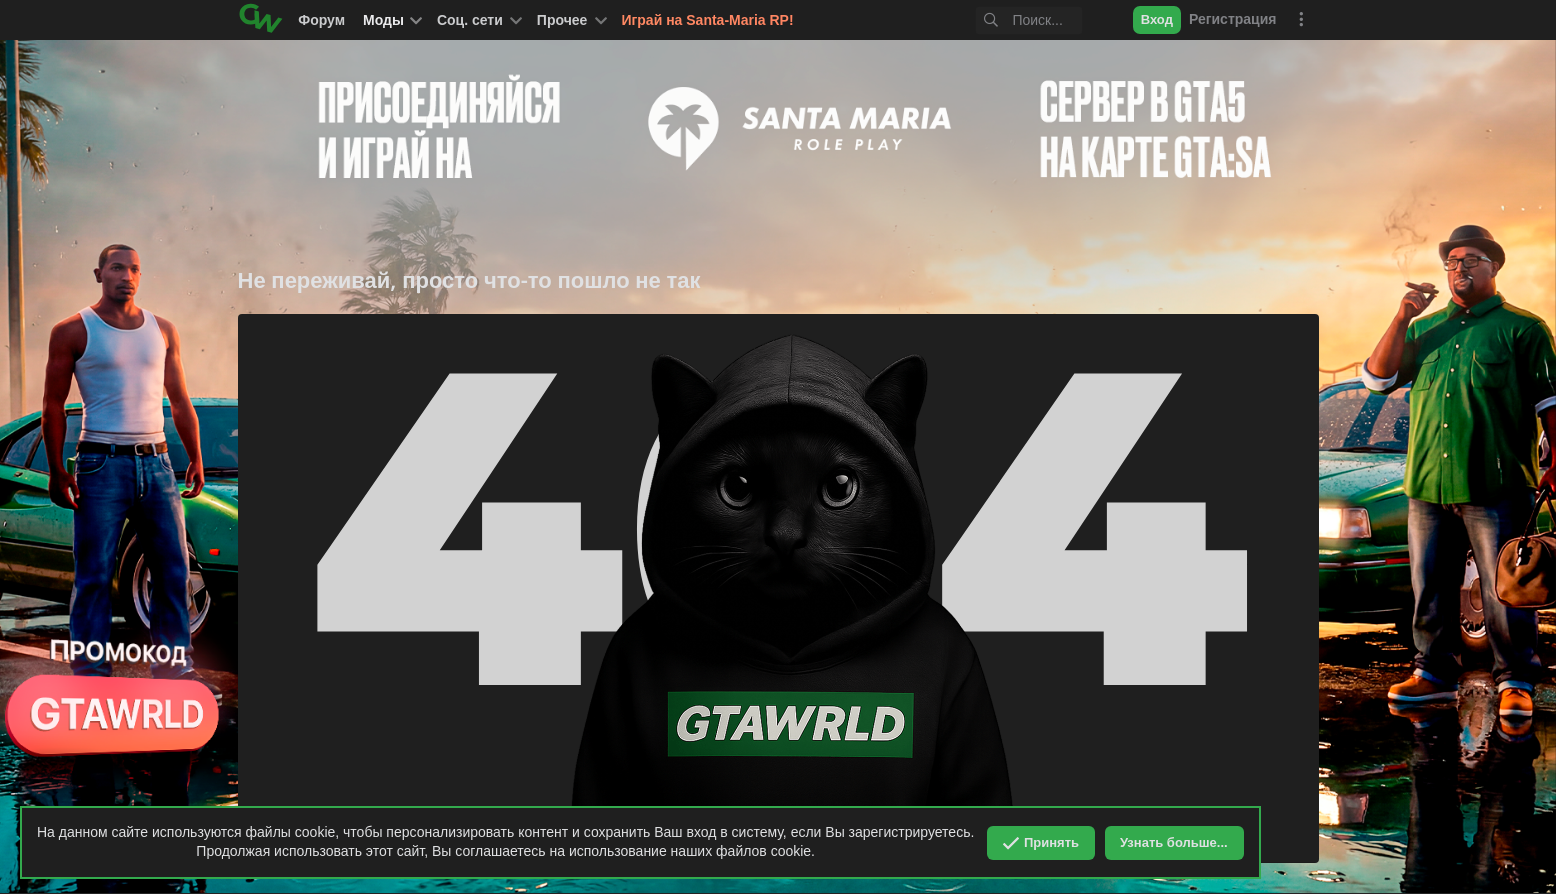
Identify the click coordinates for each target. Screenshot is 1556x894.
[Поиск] (1003, 20)
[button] (478, 20)
